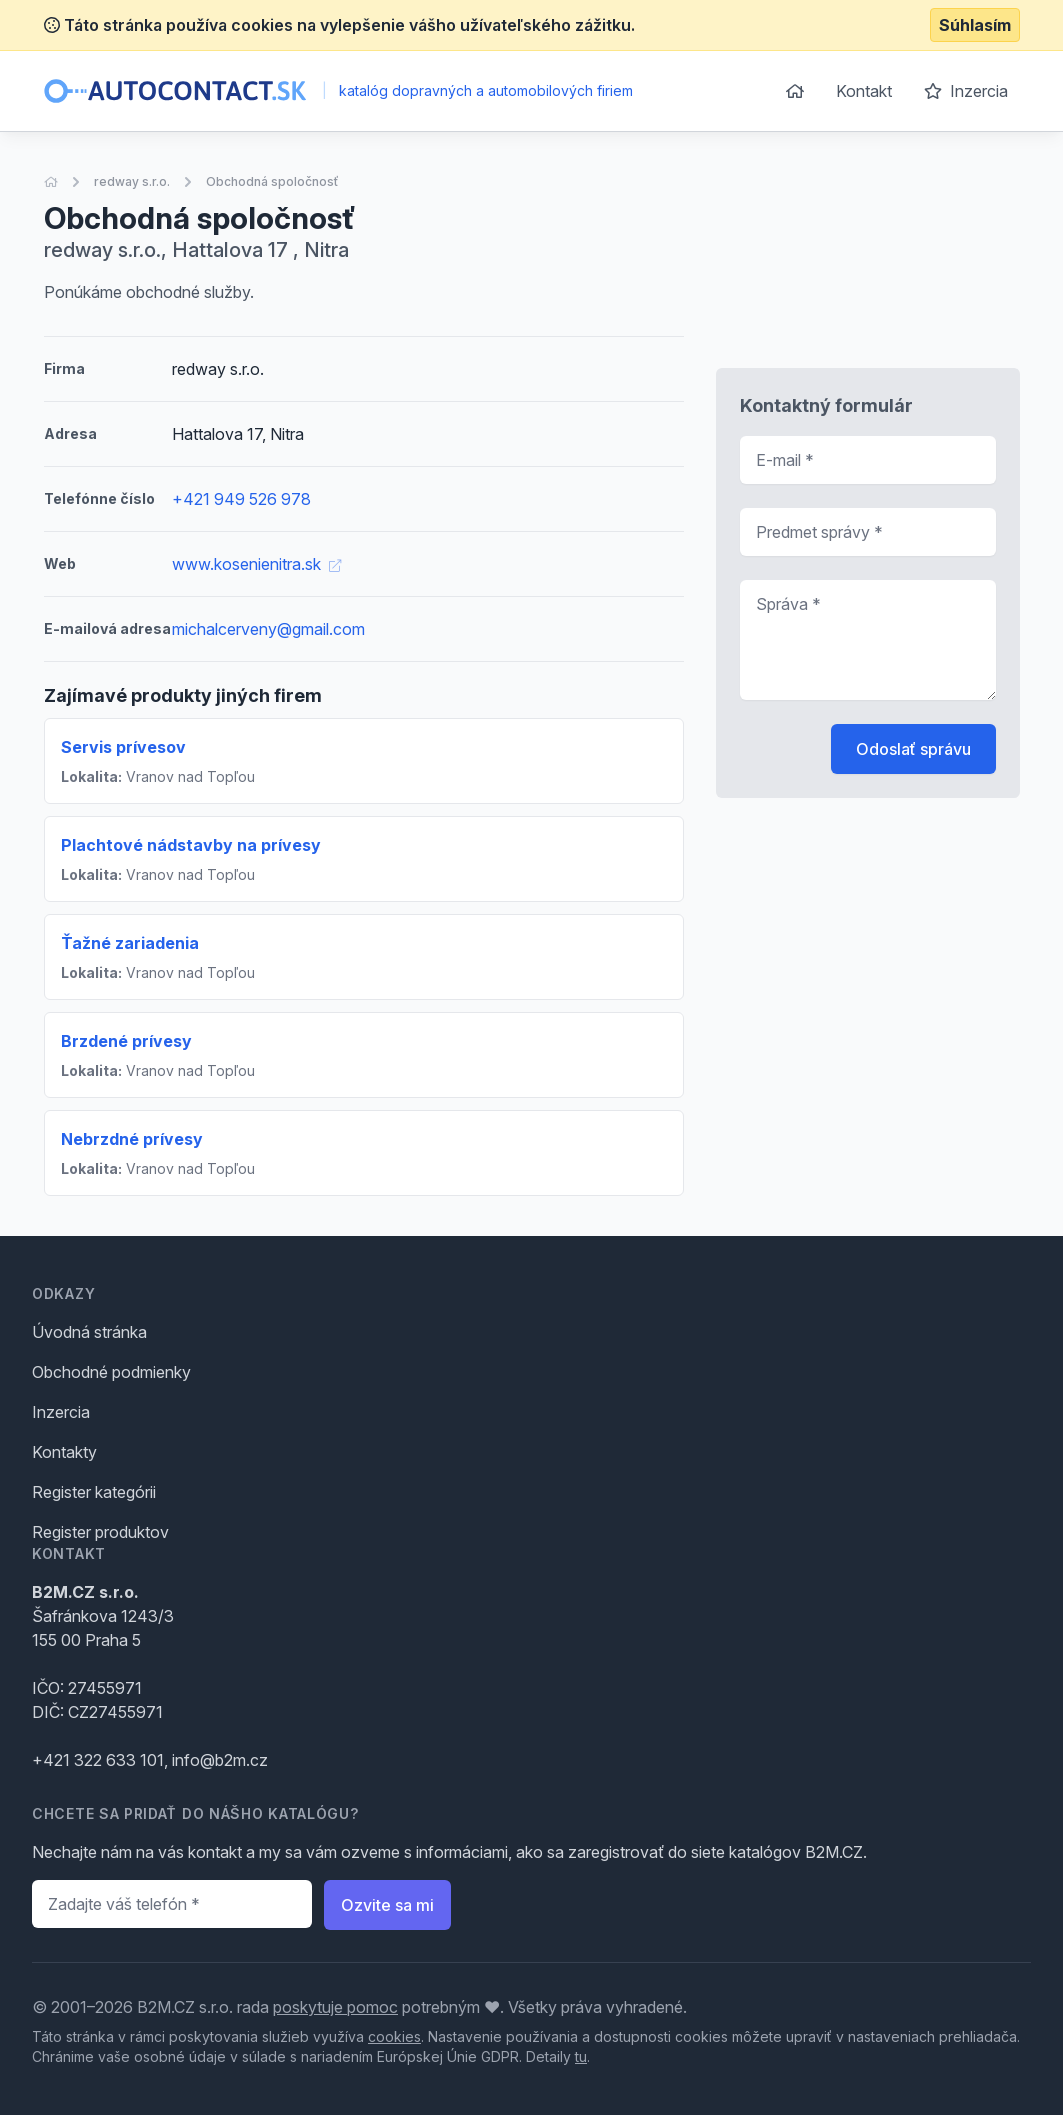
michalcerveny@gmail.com (268, 629)
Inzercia (966, 91)
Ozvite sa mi (387, 1905)
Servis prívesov (123, 747)
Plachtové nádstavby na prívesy (191, 845)
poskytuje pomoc (335, 2007)
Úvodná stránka (89, 1332)
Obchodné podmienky (111, 1372)
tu (581, 2056)
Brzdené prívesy (126, 1041)
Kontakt (864, 91)
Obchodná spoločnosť (272, 181)
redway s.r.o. (132, 181)
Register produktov (100, 1532)
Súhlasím (975, 25)
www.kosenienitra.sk (256, 564)
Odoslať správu (913, 749)
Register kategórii (94, 1492)
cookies (394, 2036)
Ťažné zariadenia (130, 943)
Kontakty (64, 1452)
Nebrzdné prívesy (132, 1139)
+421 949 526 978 (241, 499)
